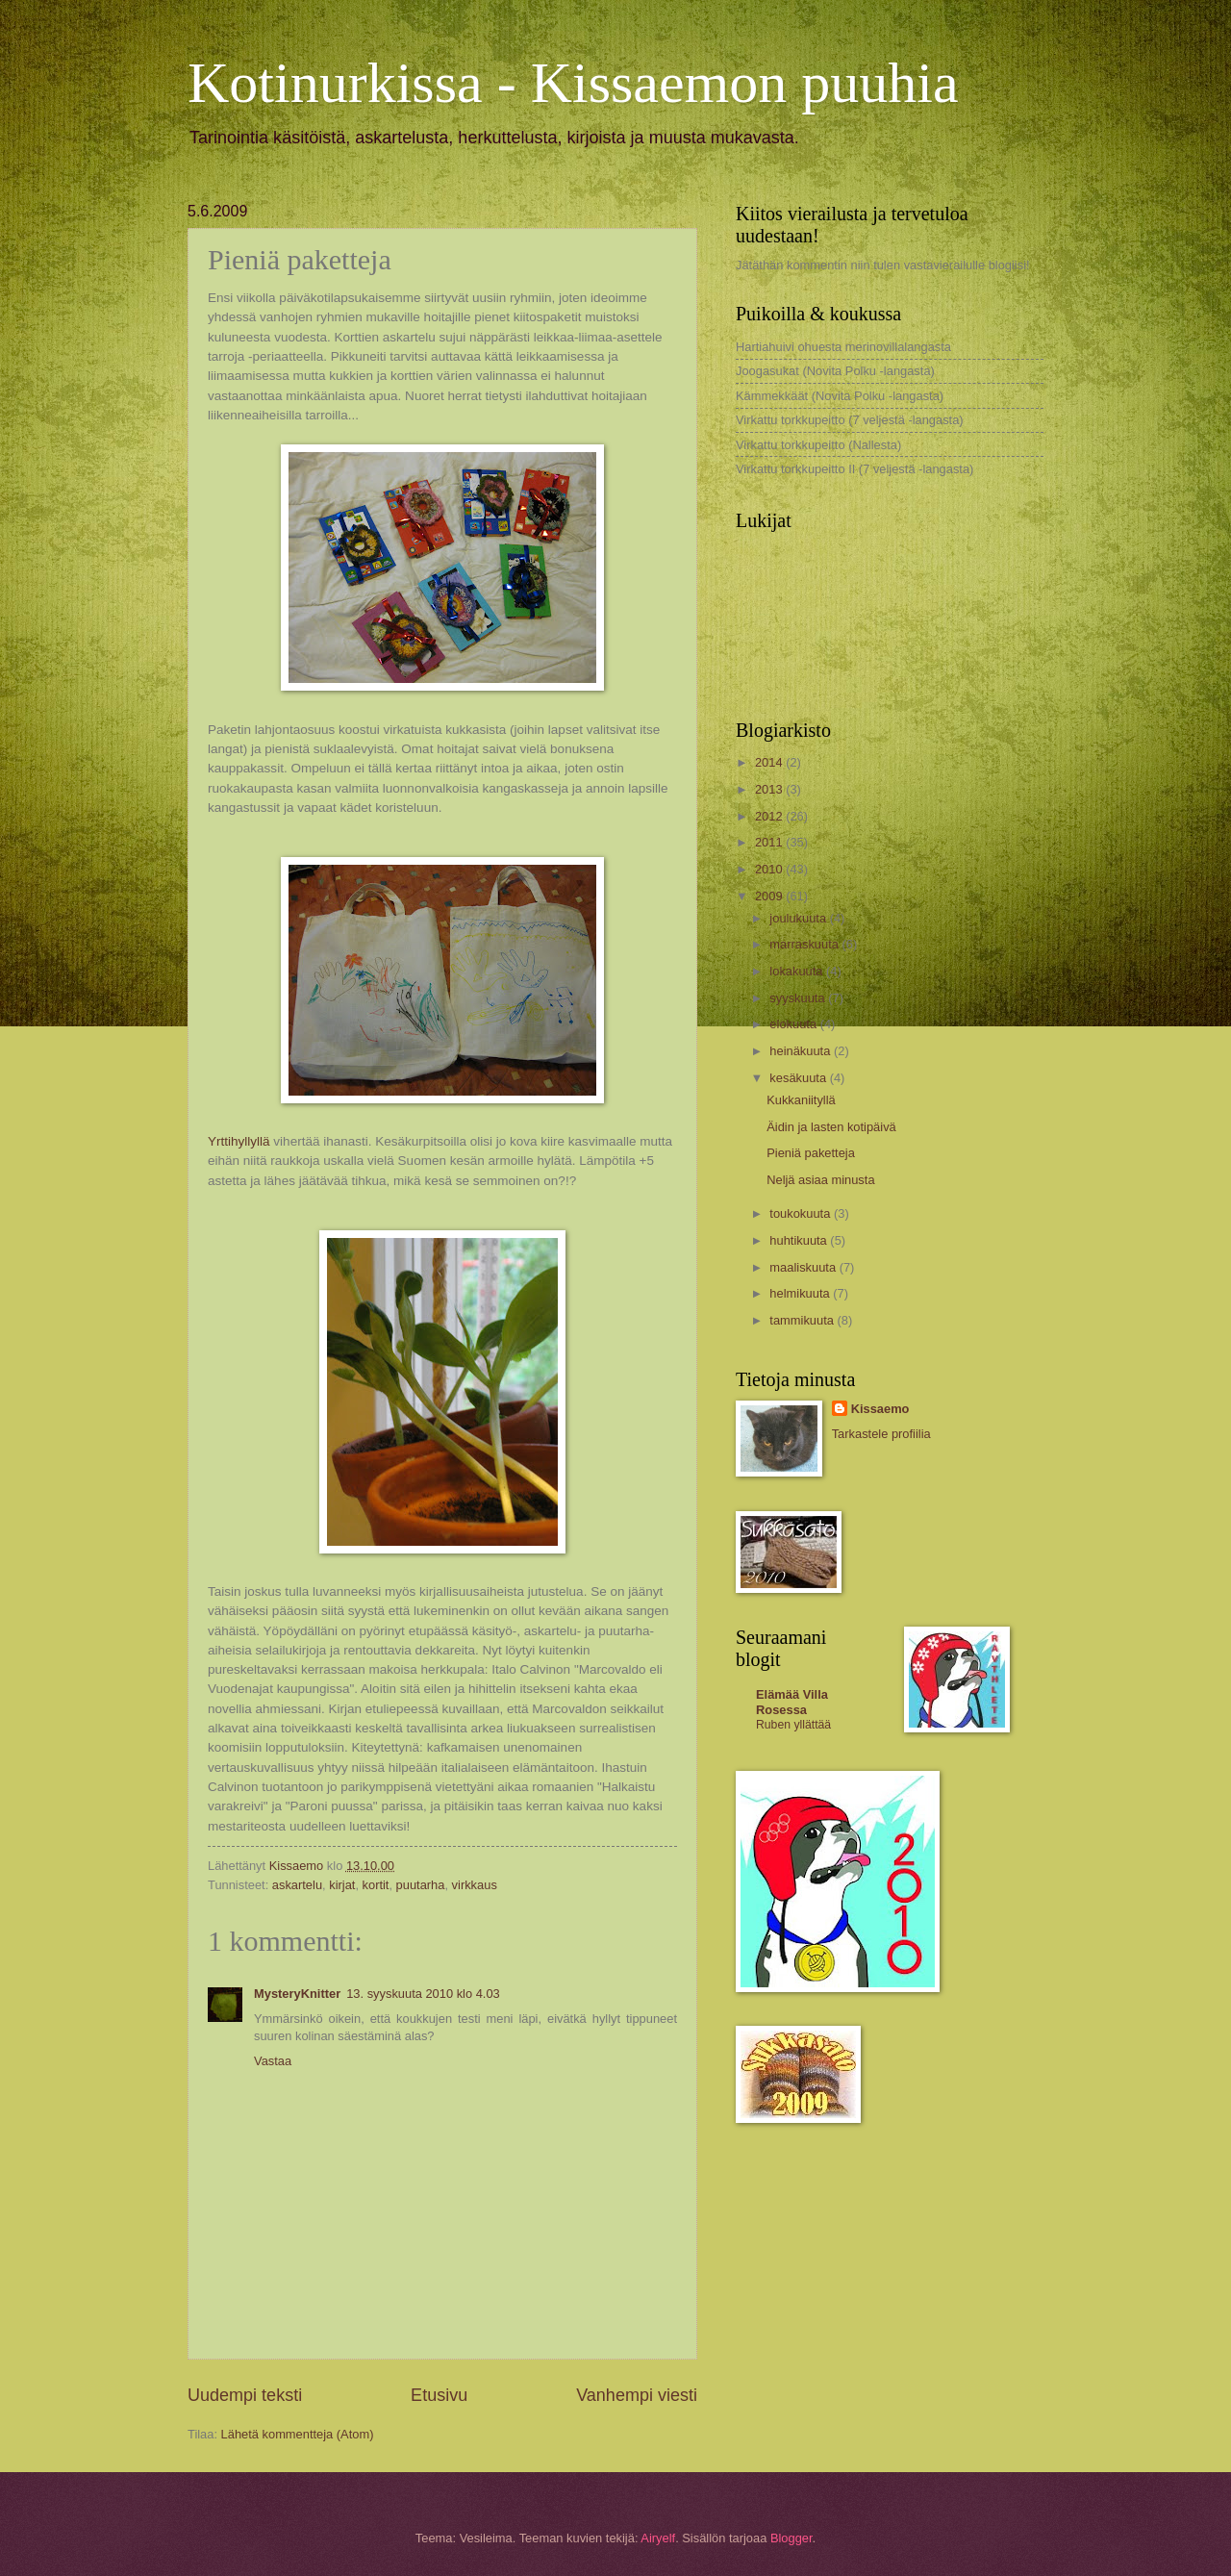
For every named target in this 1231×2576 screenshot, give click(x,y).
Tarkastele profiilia (881, 1434)
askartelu (297, 1885)
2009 (770, 896)
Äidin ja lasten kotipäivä (831, 1127)
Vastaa (272, 2061)
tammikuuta (803, 1320)
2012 (770, 816)
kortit (376, 1885)
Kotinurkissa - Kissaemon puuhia (573, 82)
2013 (770, 789)
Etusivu (439, 2395)
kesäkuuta (799, 1078)
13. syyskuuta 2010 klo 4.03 (423, 1993)
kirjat (342, 1885)
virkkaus (474, 1885)
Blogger (791, 2538)
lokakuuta (797, 971)
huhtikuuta (799, 1240)
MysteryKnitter (297, 1993)
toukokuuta (801, 1213)
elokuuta (794, 1024)
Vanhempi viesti (636, 2395)
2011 (770, 842)
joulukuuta (799, 918)
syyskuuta (798, 998)
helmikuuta (801, 1293)
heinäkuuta (801, 1051)
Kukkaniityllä (801, 1100)
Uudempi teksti (245, 2395)
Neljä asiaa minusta (820, 1180)
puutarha (420, 1885)
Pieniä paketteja (810, 1153)
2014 (770, 762)
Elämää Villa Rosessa (792, 1702)
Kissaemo (880, 1409)
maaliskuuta (804, 1267)
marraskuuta (805, 944)
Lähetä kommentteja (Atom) (297, 2434)
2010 (770, 869)
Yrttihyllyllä (239, 1141)
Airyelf (658, 2538)
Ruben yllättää (793, 1724)
